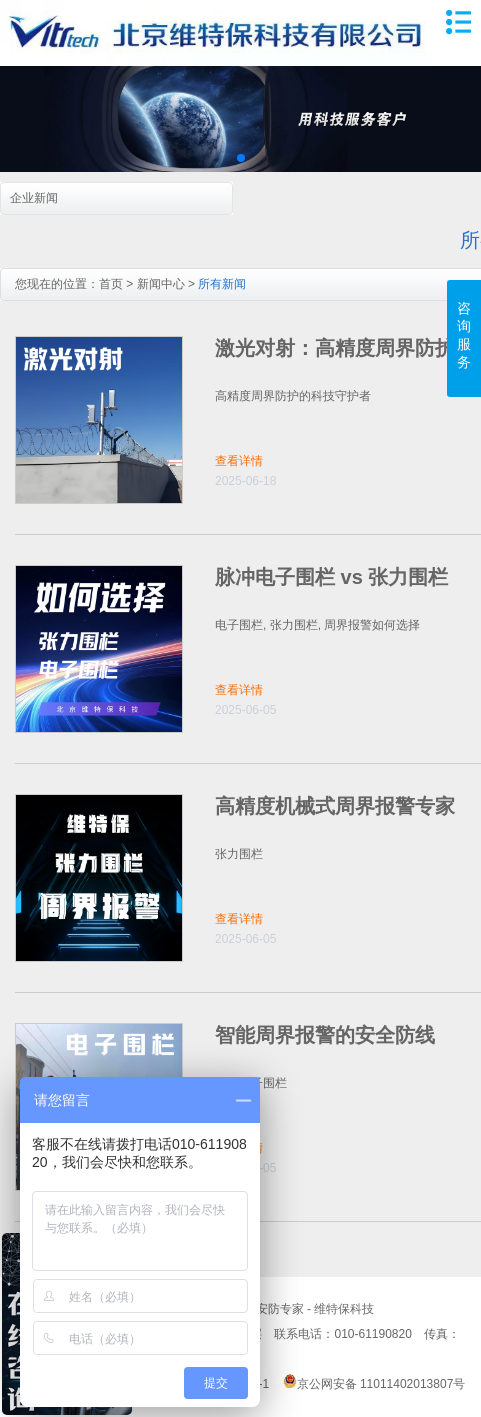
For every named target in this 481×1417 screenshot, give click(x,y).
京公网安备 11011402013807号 (374, 1384)
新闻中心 (161, 284)
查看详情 (239, 461)
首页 (111, 284)
